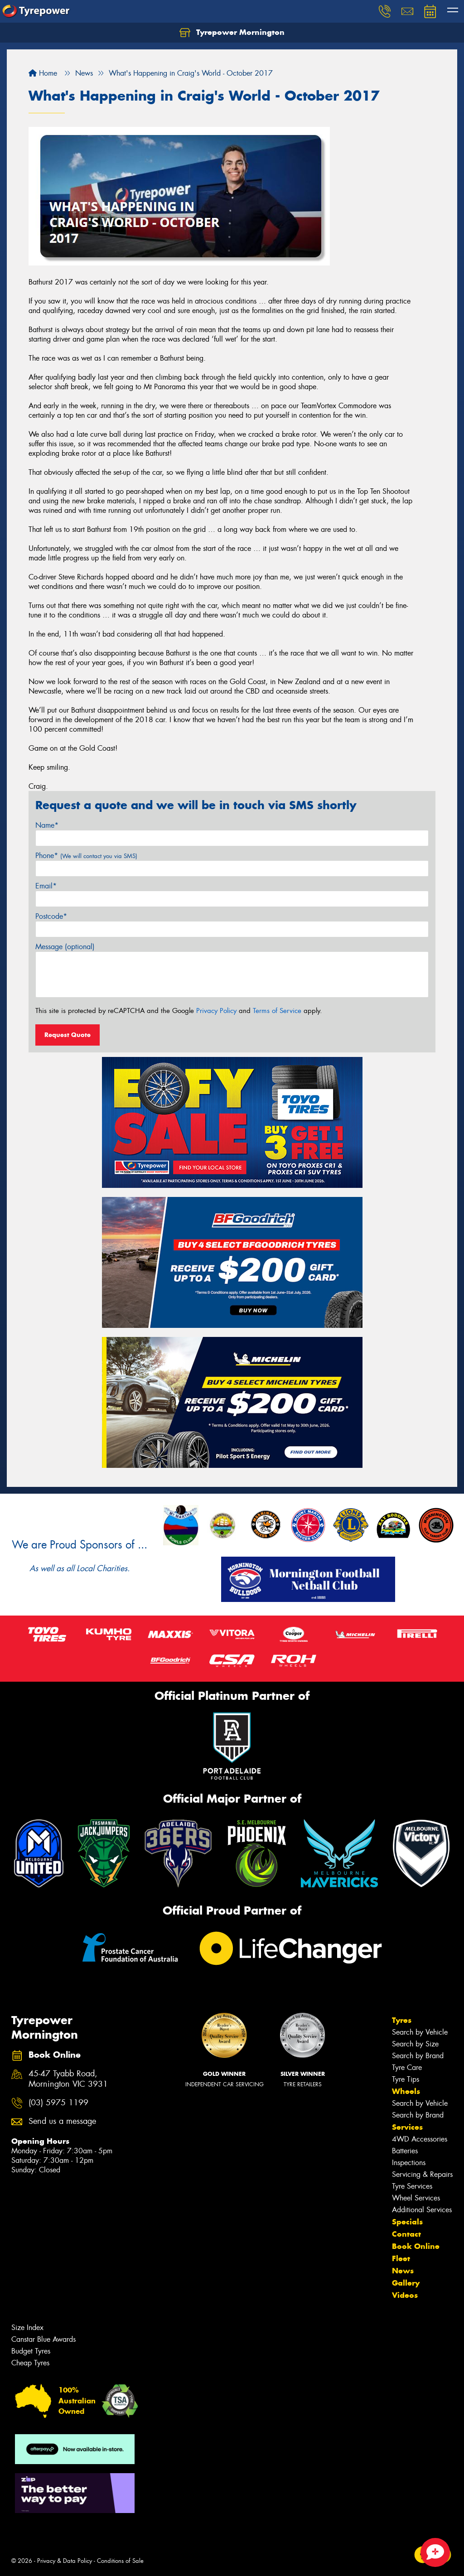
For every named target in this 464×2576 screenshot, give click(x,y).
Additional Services (422, 2209)
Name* (46, 825)
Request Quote (67, 1035)
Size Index (27, 2327)
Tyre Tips (405, 2079)
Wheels (406, 2091)
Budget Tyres (30, 2351)
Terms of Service (277, 1010)
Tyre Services (412, 2186)
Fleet (401, 2258)
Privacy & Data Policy (64, 2561)
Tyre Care (407, 2067)
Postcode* (51, 916)
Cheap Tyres (30, 2363)
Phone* (86, 855)
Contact (406, 2234)
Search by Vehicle (420, 2032)
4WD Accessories (419, 2139)
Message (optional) (65, 946)
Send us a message (62, 2121)
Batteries (405, 2151)
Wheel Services (416, 2198)
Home (43, 73)
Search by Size (415, 2044)
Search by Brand (418, 2055)
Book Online (416, 2246)
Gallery (406, 2283)
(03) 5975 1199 (58, 2103)
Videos (405, 2295)
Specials (407, 2222)
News (403, 2271)
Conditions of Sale (120, 2561)
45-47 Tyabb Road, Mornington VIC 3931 (68, 2079)
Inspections (408, 2162)
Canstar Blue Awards (43, 2339)
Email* (46, 886)
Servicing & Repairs (422, 2174)
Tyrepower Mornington (232, 32)
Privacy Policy (216, 1010)
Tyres (401, 2020)
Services (407, 2127)
